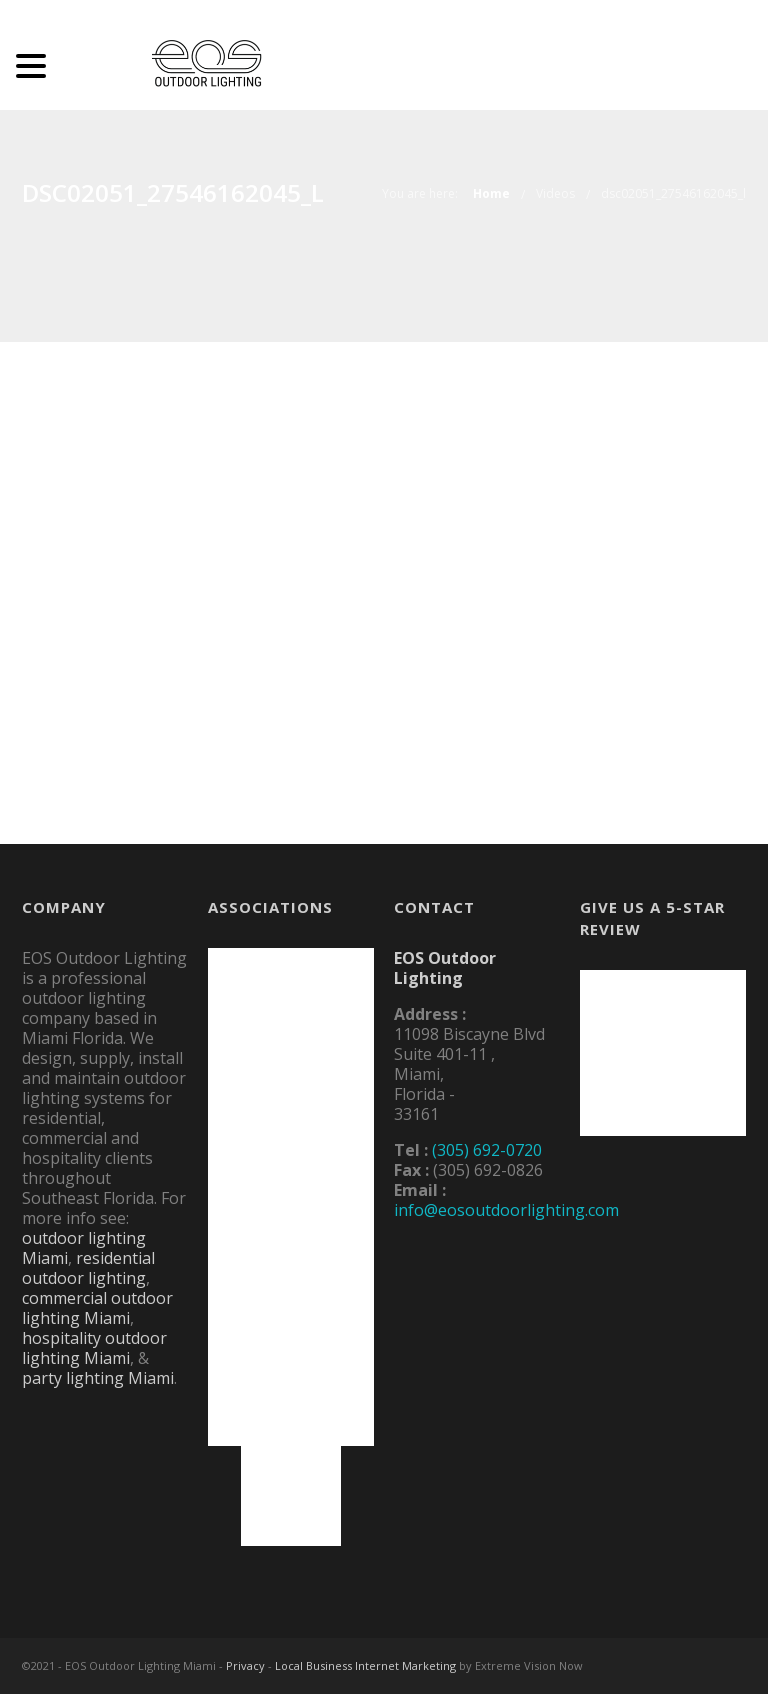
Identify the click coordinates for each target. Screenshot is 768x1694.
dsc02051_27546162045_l (673, 193)
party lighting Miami (98, 1378)
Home (491, 193)
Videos (555, 193)
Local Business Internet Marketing (365, 1665)
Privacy (245, 1665)
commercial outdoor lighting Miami (97, 1308)
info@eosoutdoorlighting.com (506, 1210)
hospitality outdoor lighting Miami (94, 1348)
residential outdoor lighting (88, 1268)
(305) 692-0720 (487, 1150)
